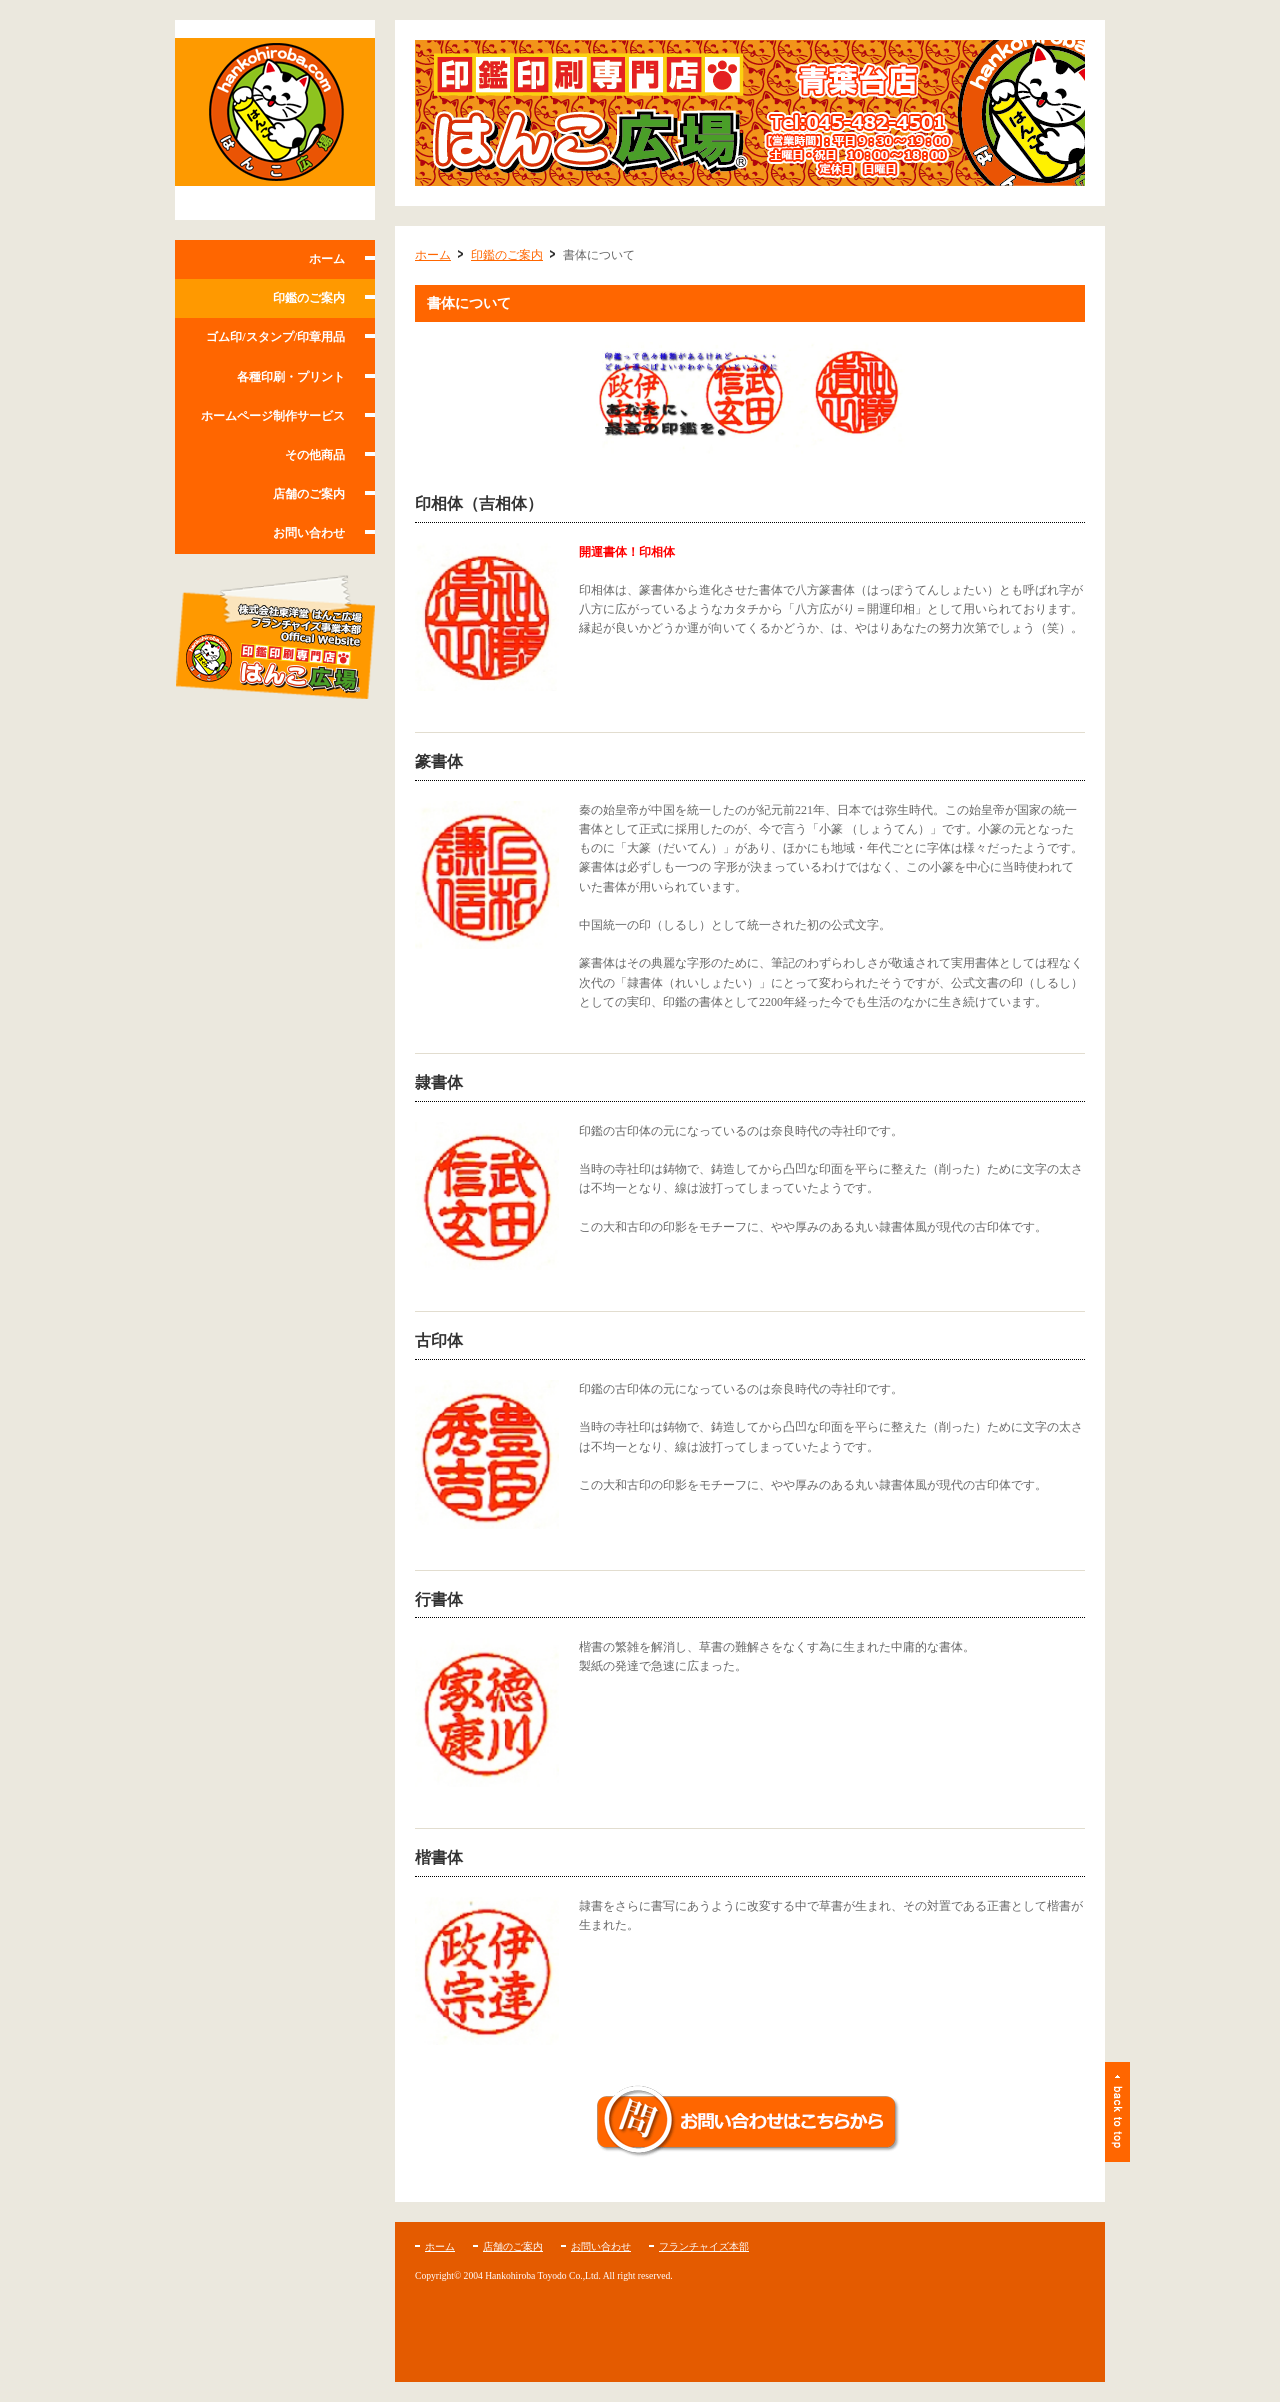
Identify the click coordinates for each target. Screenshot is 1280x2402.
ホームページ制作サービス (273, 416)
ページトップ (1117, 2112)
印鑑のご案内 (309, 298)
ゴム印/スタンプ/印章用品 (275, 337)
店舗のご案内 (309, 494)
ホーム (327, 259)
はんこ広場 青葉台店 (275, 120)
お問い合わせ (309, 533)
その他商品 (315, 455)
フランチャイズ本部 (704, 2246)
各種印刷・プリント (291, 377)
